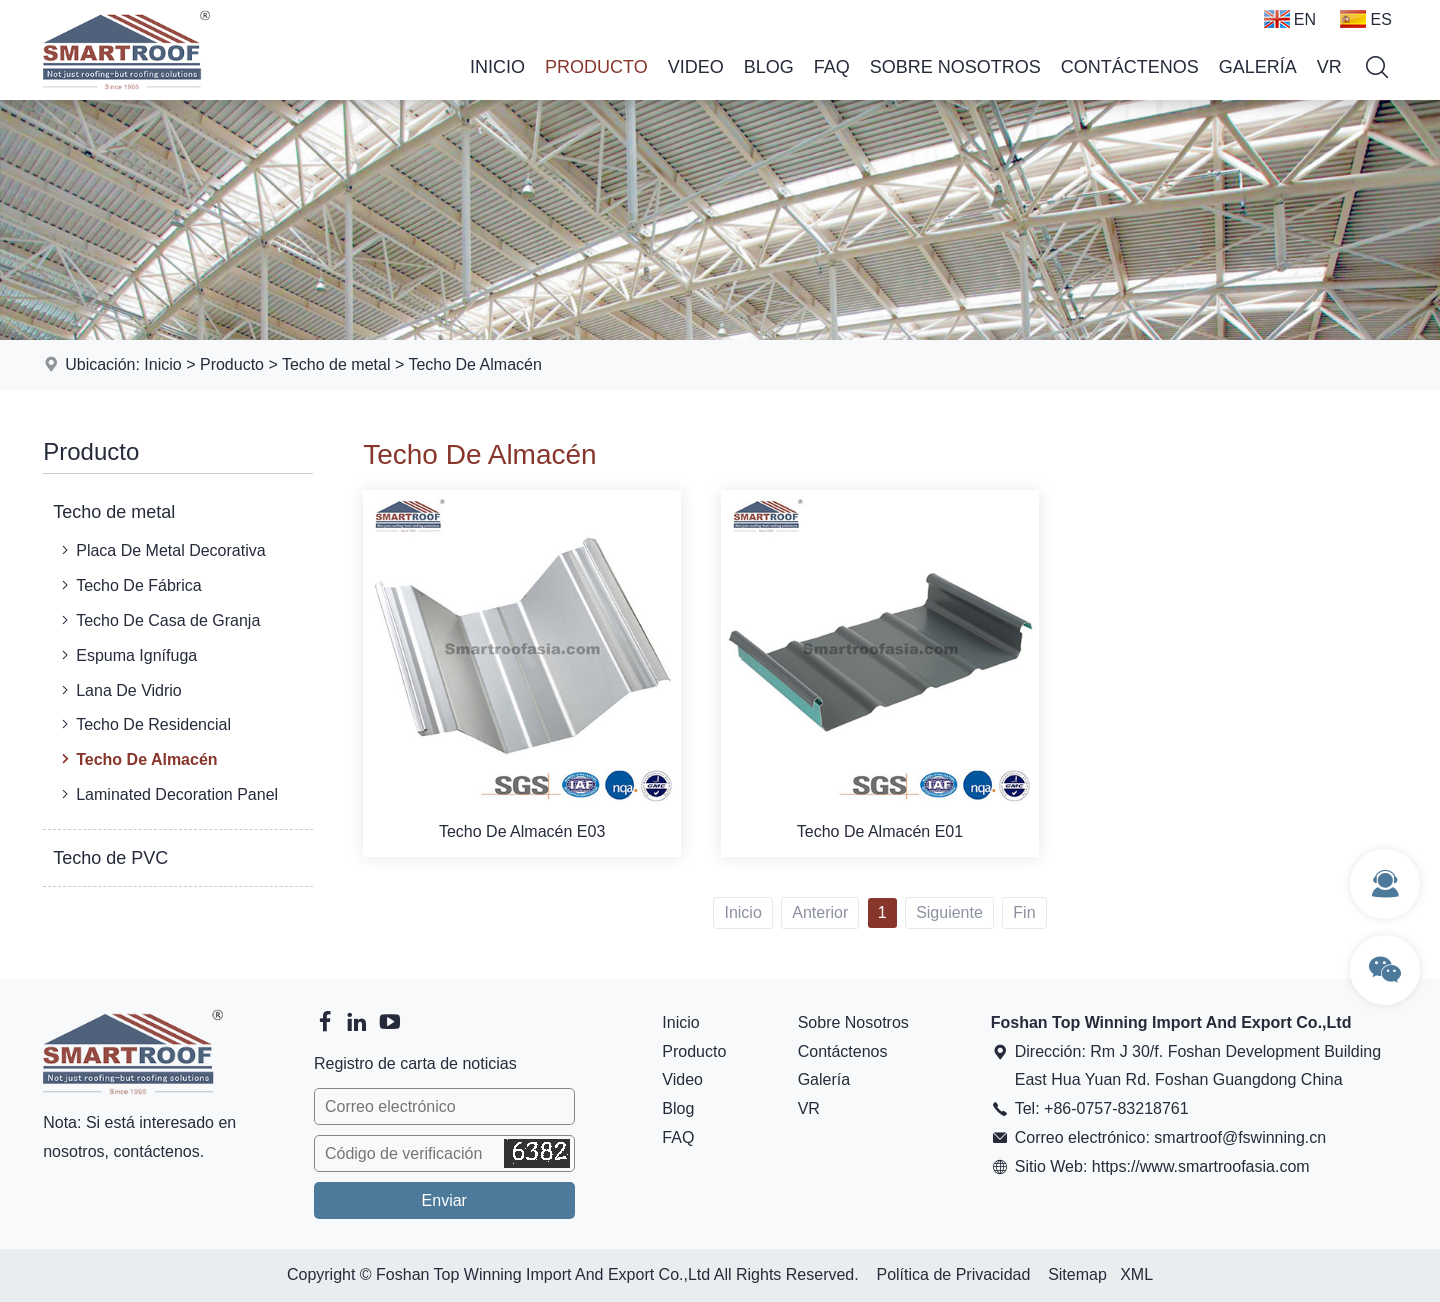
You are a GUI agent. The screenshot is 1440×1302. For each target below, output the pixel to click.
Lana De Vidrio (119, 690)
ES (1365, 19)
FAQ (832, 67)
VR (1329, 67)
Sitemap (1077, 1274)
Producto (596, 67)
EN (1290, 19)
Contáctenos (1130, 67)
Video (696, 67)
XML (1136, 1274)
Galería (1258, 67)
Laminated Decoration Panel (167, 794)
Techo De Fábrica (129, 585)
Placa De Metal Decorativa (161, 550)
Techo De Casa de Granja (158, 620)
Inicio (497, 67)
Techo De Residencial (144, 724)
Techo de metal (336, 364)
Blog (769, 67)
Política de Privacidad (953, 1274)
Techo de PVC (110, 858)
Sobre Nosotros (955, 67)
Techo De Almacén (474, 364)
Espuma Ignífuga (127, 655)
